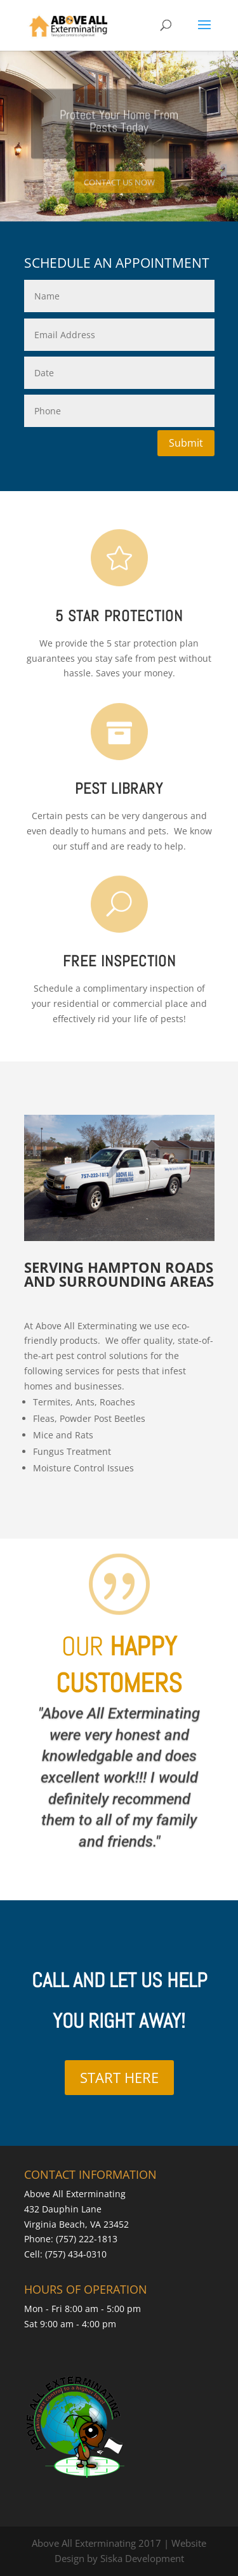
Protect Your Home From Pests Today (119, 128)
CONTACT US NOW (119, 189)
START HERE (119, 2077)
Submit (186, 443)
